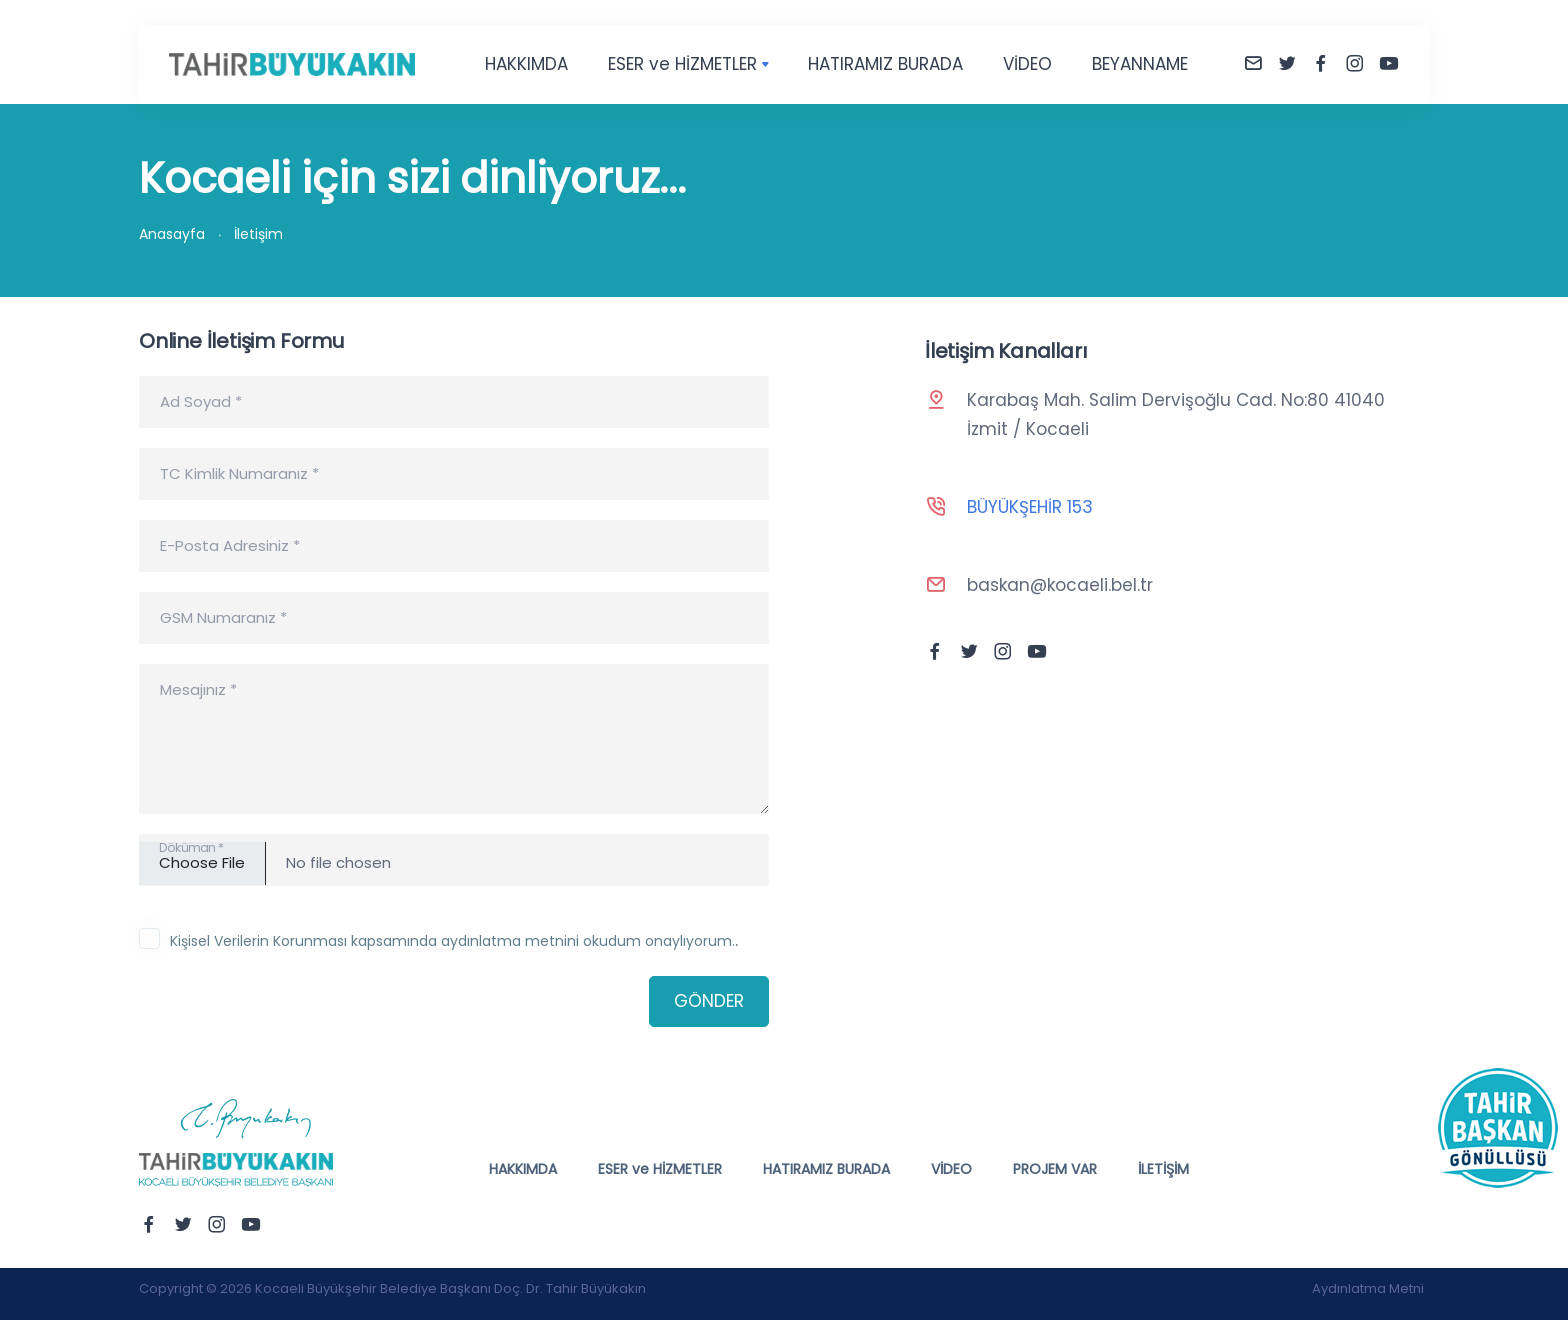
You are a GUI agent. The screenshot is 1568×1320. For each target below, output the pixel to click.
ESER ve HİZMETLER (682, 64)
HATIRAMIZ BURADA (885, 64)
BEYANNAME (1140, 64)
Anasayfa (172, 234)
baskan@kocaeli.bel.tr (1060, 585)
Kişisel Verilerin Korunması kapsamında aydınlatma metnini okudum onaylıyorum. (452, 941)
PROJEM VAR (1055, 1169)
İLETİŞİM (1163, 1169)
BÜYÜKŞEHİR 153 (1030, 507)
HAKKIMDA (526, 64)
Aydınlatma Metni (1368, 1288)
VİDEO (1027, 64)
